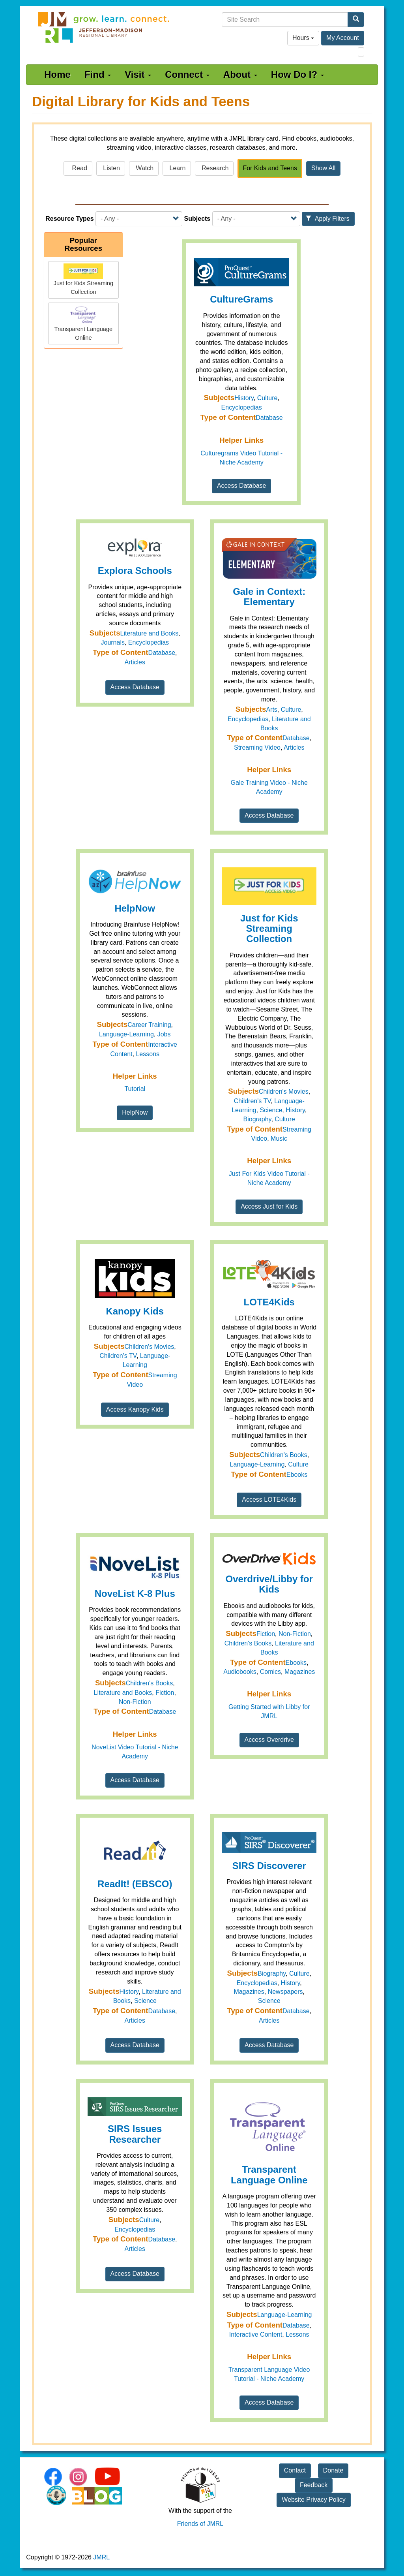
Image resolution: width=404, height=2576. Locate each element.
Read (78, 168)
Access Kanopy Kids (135, 1409)
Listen (110, 168)
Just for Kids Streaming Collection (269, 928)
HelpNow (134, 908)
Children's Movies (284, 1091)
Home (57, 74)
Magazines (299, 1671)
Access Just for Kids (269, 1206)
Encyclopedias (241, 407)
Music (279, 1138)
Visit (138, 74)
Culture (267, 398)
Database (269, 417)
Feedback (313, 2485)
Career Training (149, 1024)
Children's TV (252, 1101)
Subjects (197, 218)
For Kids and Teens (270, 168)
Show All (323, 168)
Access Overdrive (269, 1739)
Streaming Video (257, 747)
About (240, 74)
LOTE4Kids (269, 1302)
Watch (143, 168)
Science (271, 1110)
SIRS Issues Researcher (135, 2133)
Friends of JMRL (200, 2523)
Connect (187, 74)
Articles (135, 662)
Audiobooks (239, 1671)
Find (97, 74)
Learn (176, 168)
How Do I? (297, 74)
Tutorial (134, 1088)
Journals (112, 642)
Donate (333, 2470)
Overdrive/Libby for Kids (269, 1584)
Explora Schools (135, 570)
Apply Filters (327, 218)
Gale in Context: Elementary (269, 596)
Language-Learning (126, 1034)
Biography (257, 1119)
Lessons (147, 1054)
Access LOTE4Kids (269, 1499)
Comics (270, 1671)
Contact (295, 2470)
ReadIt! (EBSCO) (134, 1883)
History (244, 398)
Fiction (164, 1692)
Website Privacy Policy (314, 2499)
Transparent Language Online (269, 2174)
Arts (271, 709)
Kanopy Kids (135, 1311)
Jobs (164, 1034)
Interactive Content (255, 2334)
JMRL (101, 2557)
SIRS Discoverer (269, 1865)
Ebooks (296, 1474)
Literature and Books (149, 633)
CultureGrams (241, 299)
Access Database (241, 485)
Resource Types (69, 218)
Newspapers (285, 1991)
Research (214, 168)
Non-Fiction (135, 1701)
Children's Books (283, 1455)
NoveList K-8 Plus (135, 1593)
